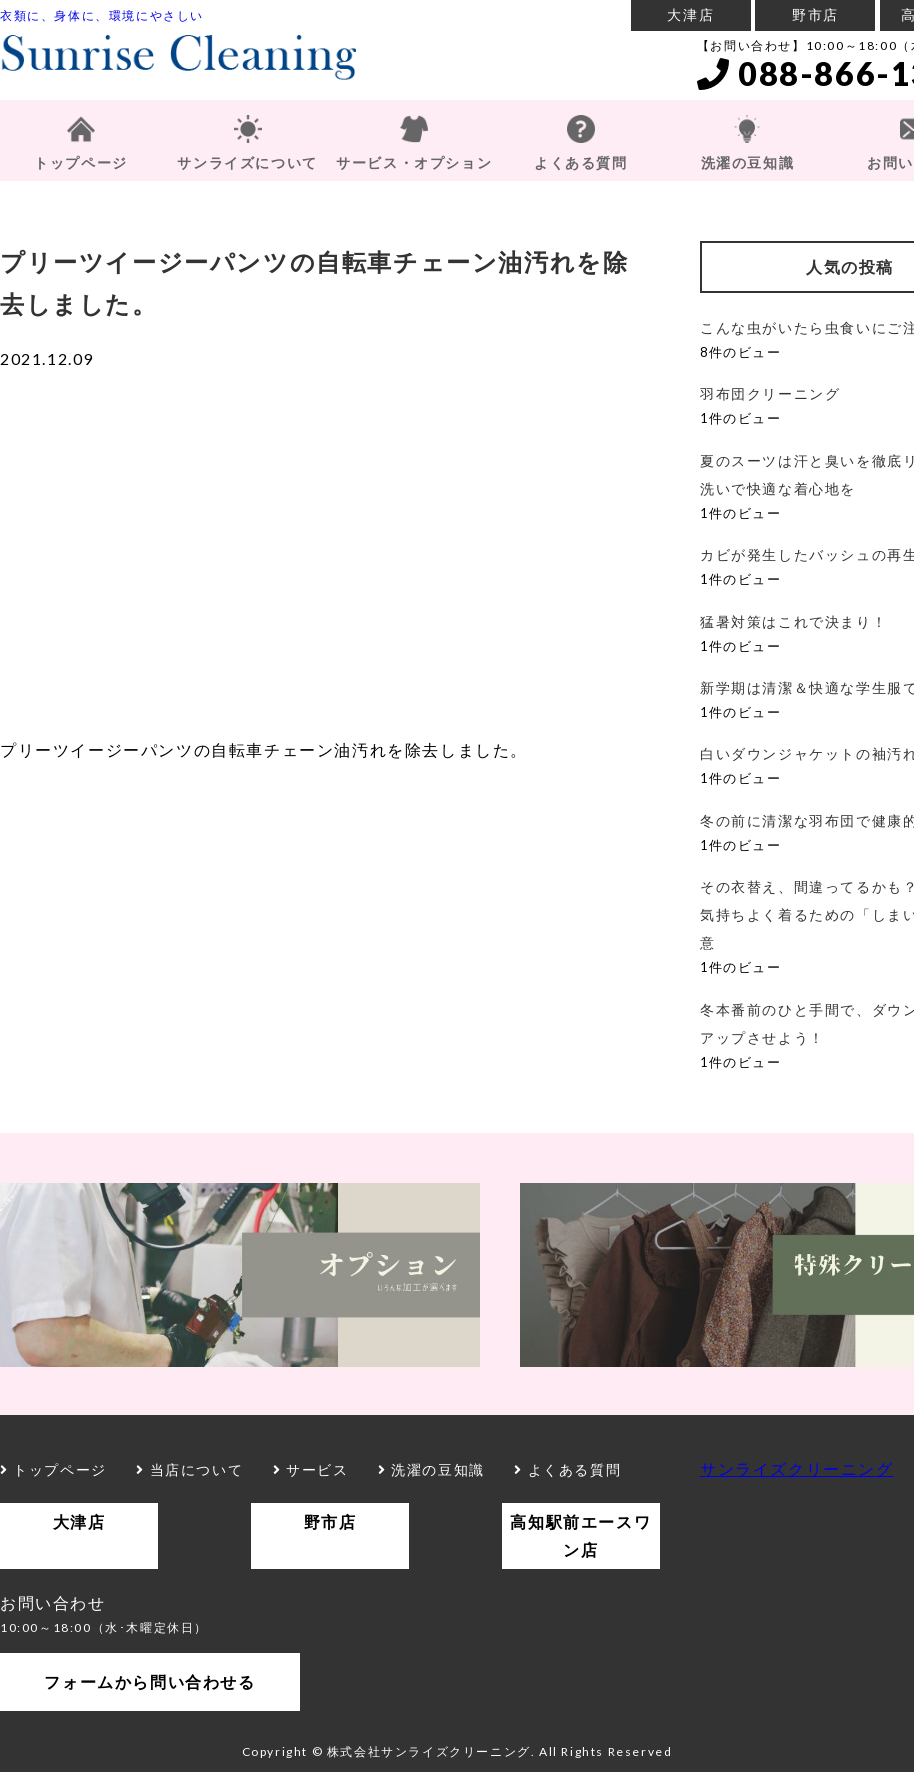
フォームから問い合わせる (149, 1681)
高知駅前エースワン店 (580, 1535)
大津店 (690, 14)
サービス (311, 1469)
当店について (189, 1469)
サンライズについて (247, 162)
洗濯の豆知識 (748, 162)
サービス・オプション (414, 162)
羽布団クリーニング (770, 393)
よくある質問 (581, 162)
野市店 (815, 14)
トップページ (81, 162)
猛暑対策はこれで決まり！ (793, 621)
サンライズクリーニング (797, 1468)
